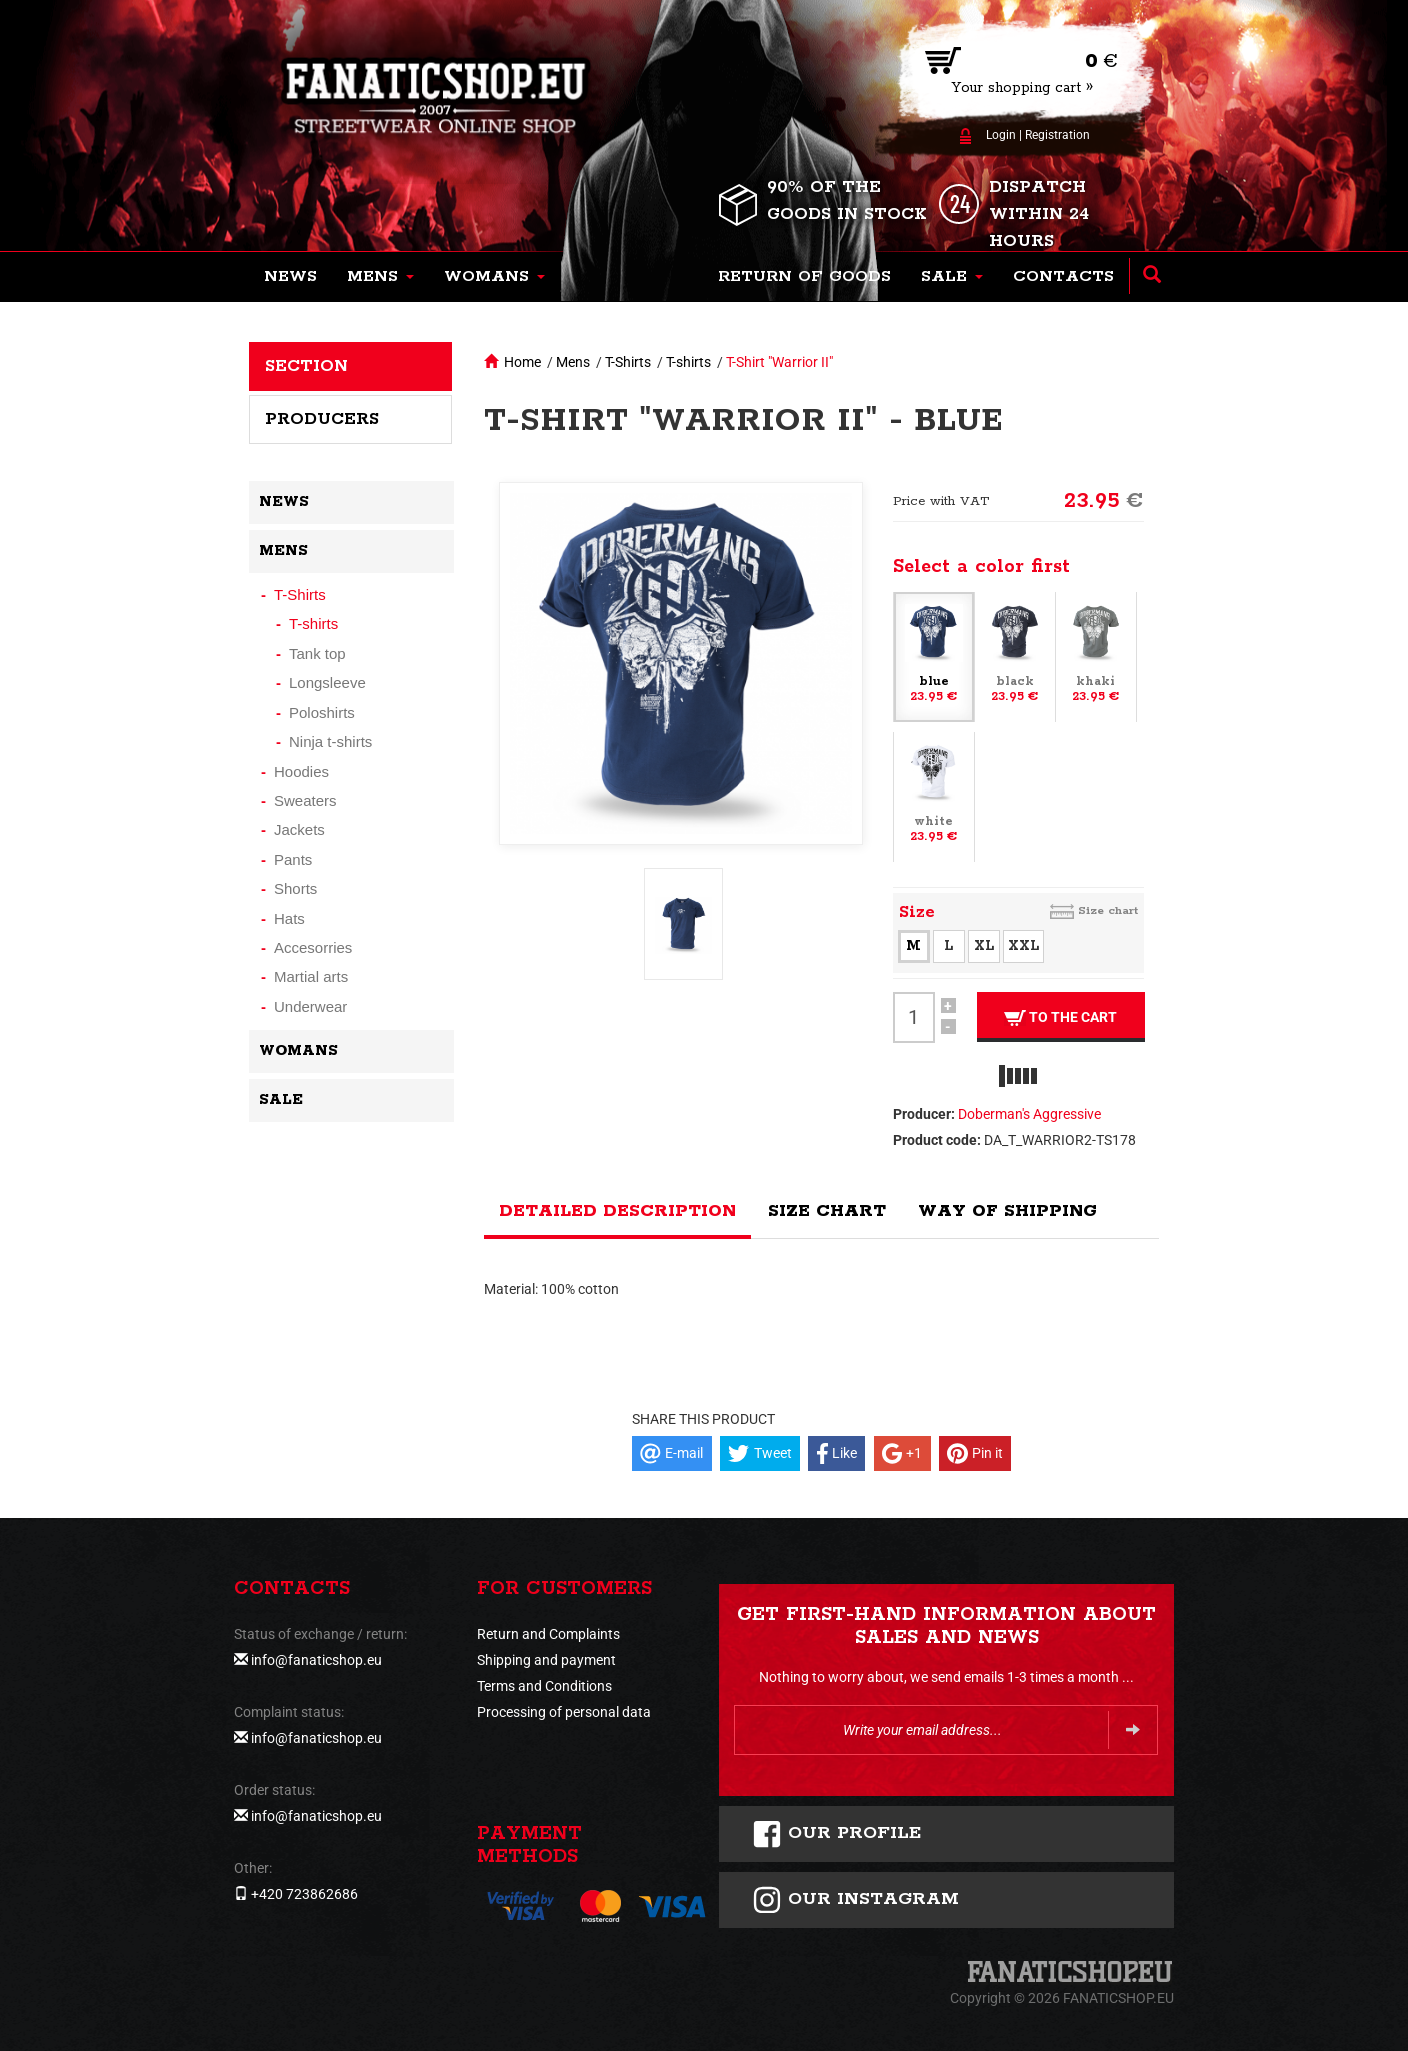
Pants (293, 859)
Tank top (317, 653)
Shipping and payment (546, 1660)
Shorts (295, 888)
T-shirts (688, 362)
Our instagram (855, 1900)
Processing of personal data (564, 1712)
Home (522, 362)
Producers (322, 419)
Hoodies (301, 771)
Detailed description (617, 1211)
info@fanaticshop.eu (316, 1660)
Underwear (310, 1006)
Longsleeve (327, 682)
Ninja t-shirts (330, 741)
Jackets (299, 829)
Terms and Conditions (544, 1686)
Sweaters (305, 800)
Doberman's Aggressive (1029, 1114)
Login (1001, 135)
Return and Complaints (548, 1634)
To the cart (1060, 1017)
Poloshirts (322, 712)
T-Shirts (628, 362)
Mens (573, 362)
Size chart (1108, 910)
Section (306, 366)
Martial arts (311, 976)
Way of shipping (1007, 1211)
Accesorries (313, 947)
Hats (289, 918)
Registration (1057, 135)
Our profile (836, 1834)
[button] (380, 277)
